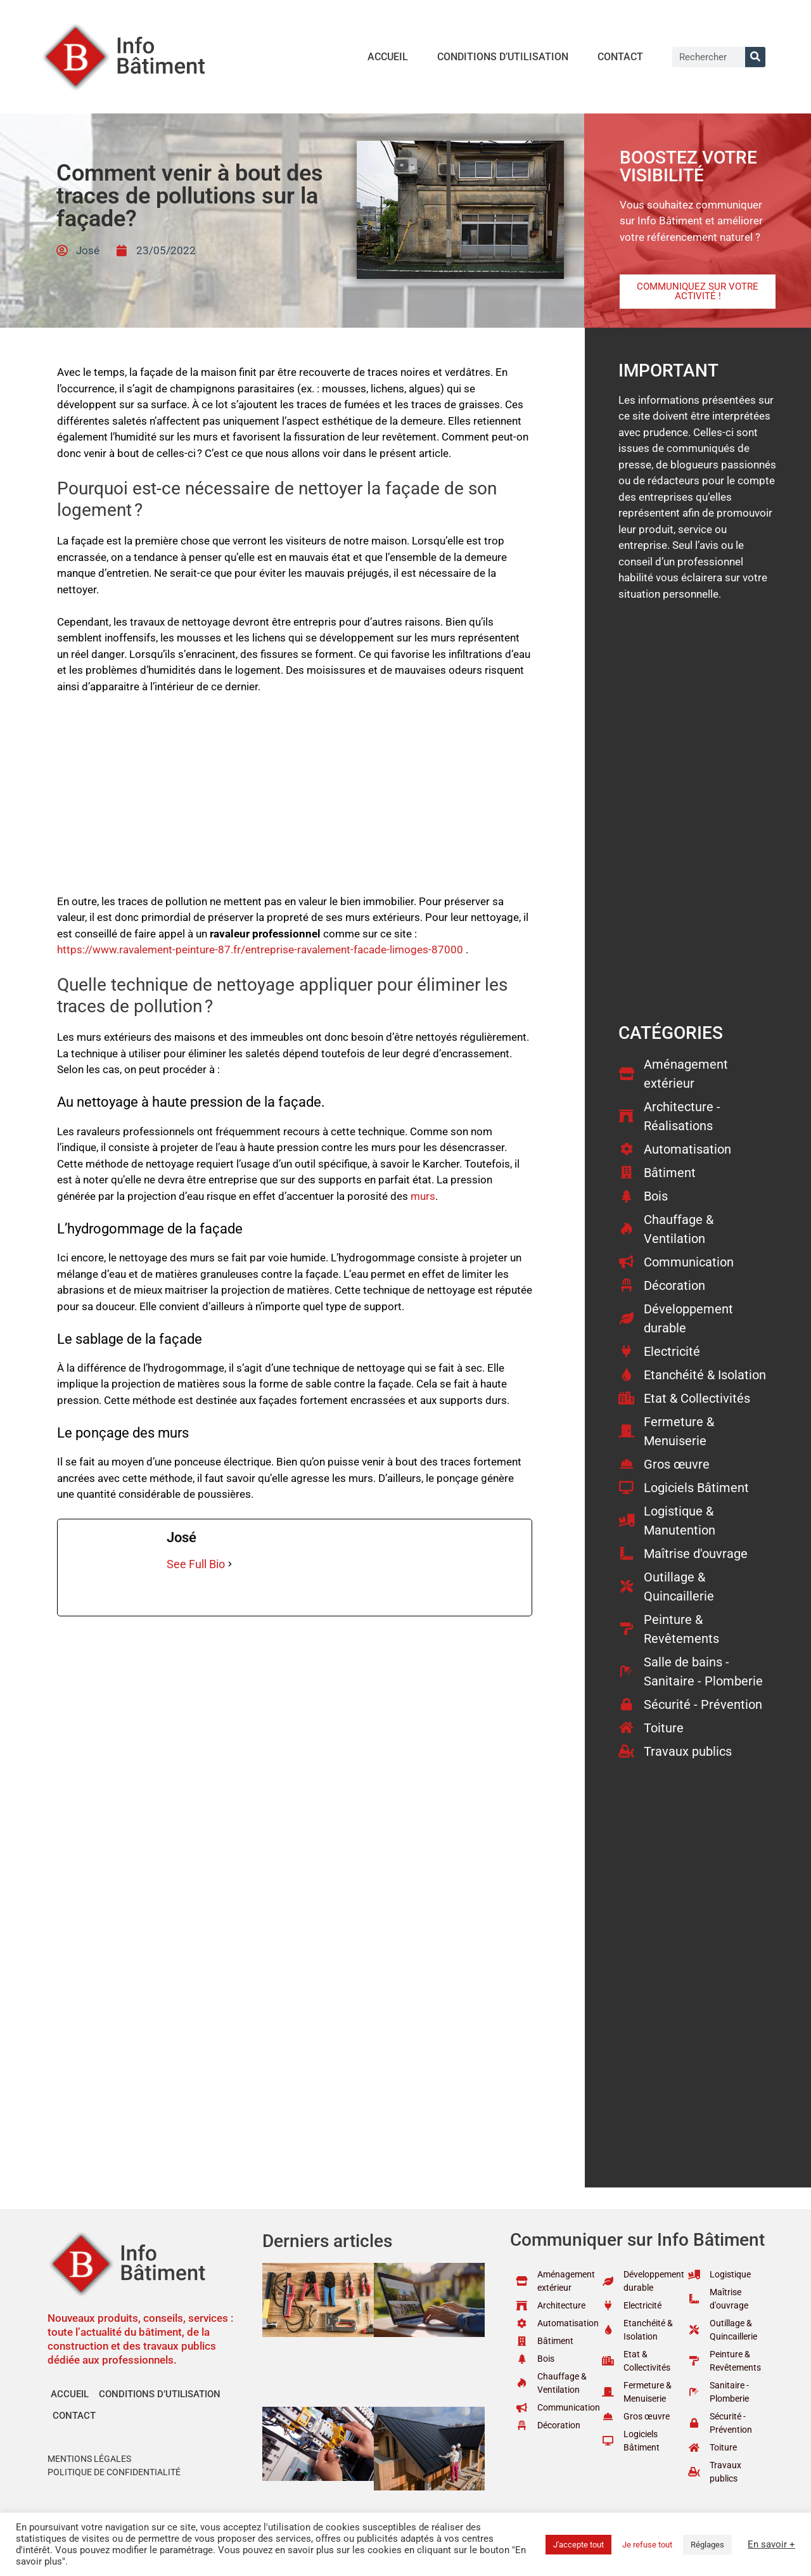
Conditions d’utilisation (502, 57)
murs (423, 1196)
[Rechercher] (755, 57)
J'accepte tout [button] (578, 2544)
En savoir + (771, 2544)
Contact (620, 57)
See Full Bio (196, 1564)
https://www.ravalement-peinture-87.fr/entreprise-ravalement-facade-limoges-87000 (260, 949)
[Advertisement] (294, 800)
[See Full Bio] (230, 1564)
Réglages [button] (707, 2544)
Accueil (387, 57)
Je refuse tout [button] (647, 2544)
